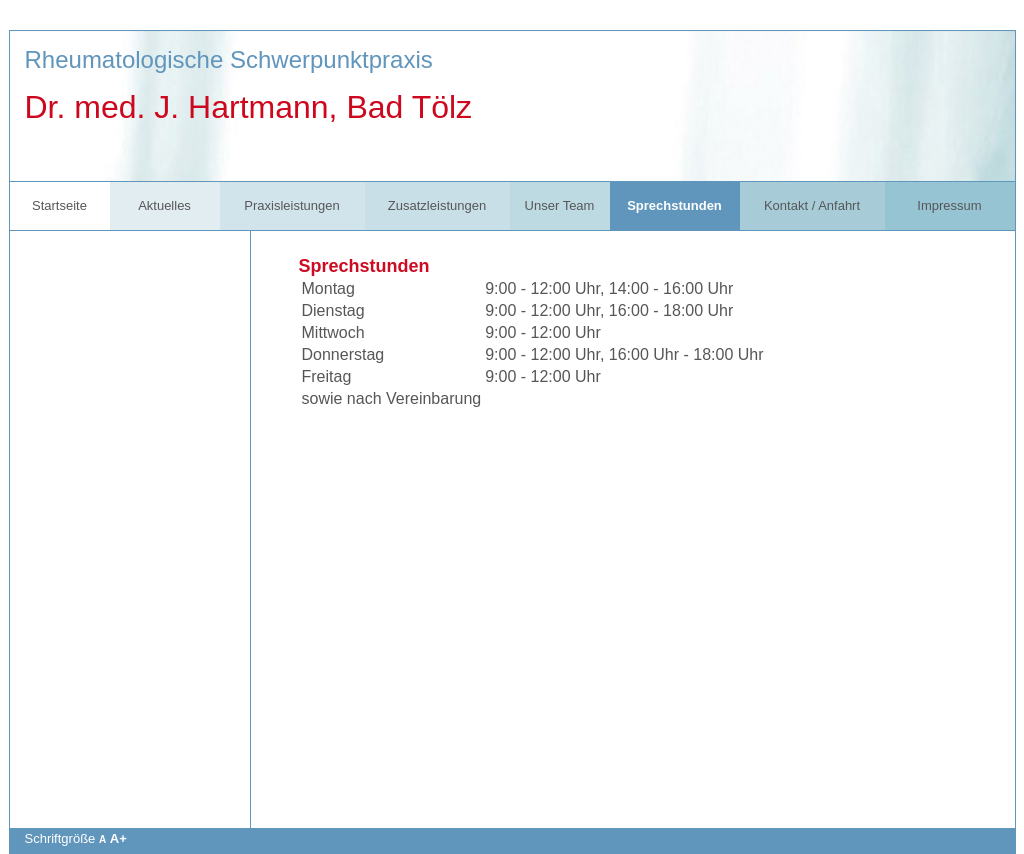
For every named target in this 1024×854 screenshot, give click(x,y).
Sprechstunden (674, 205)
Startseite (59, 205)
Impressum (949, 205)
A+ (118, 838)
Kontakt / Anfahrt (812, 205)
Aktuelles (164, 205)
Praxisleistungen (291, 205)
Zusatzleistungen (437, 205)
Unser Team (560, 205)
